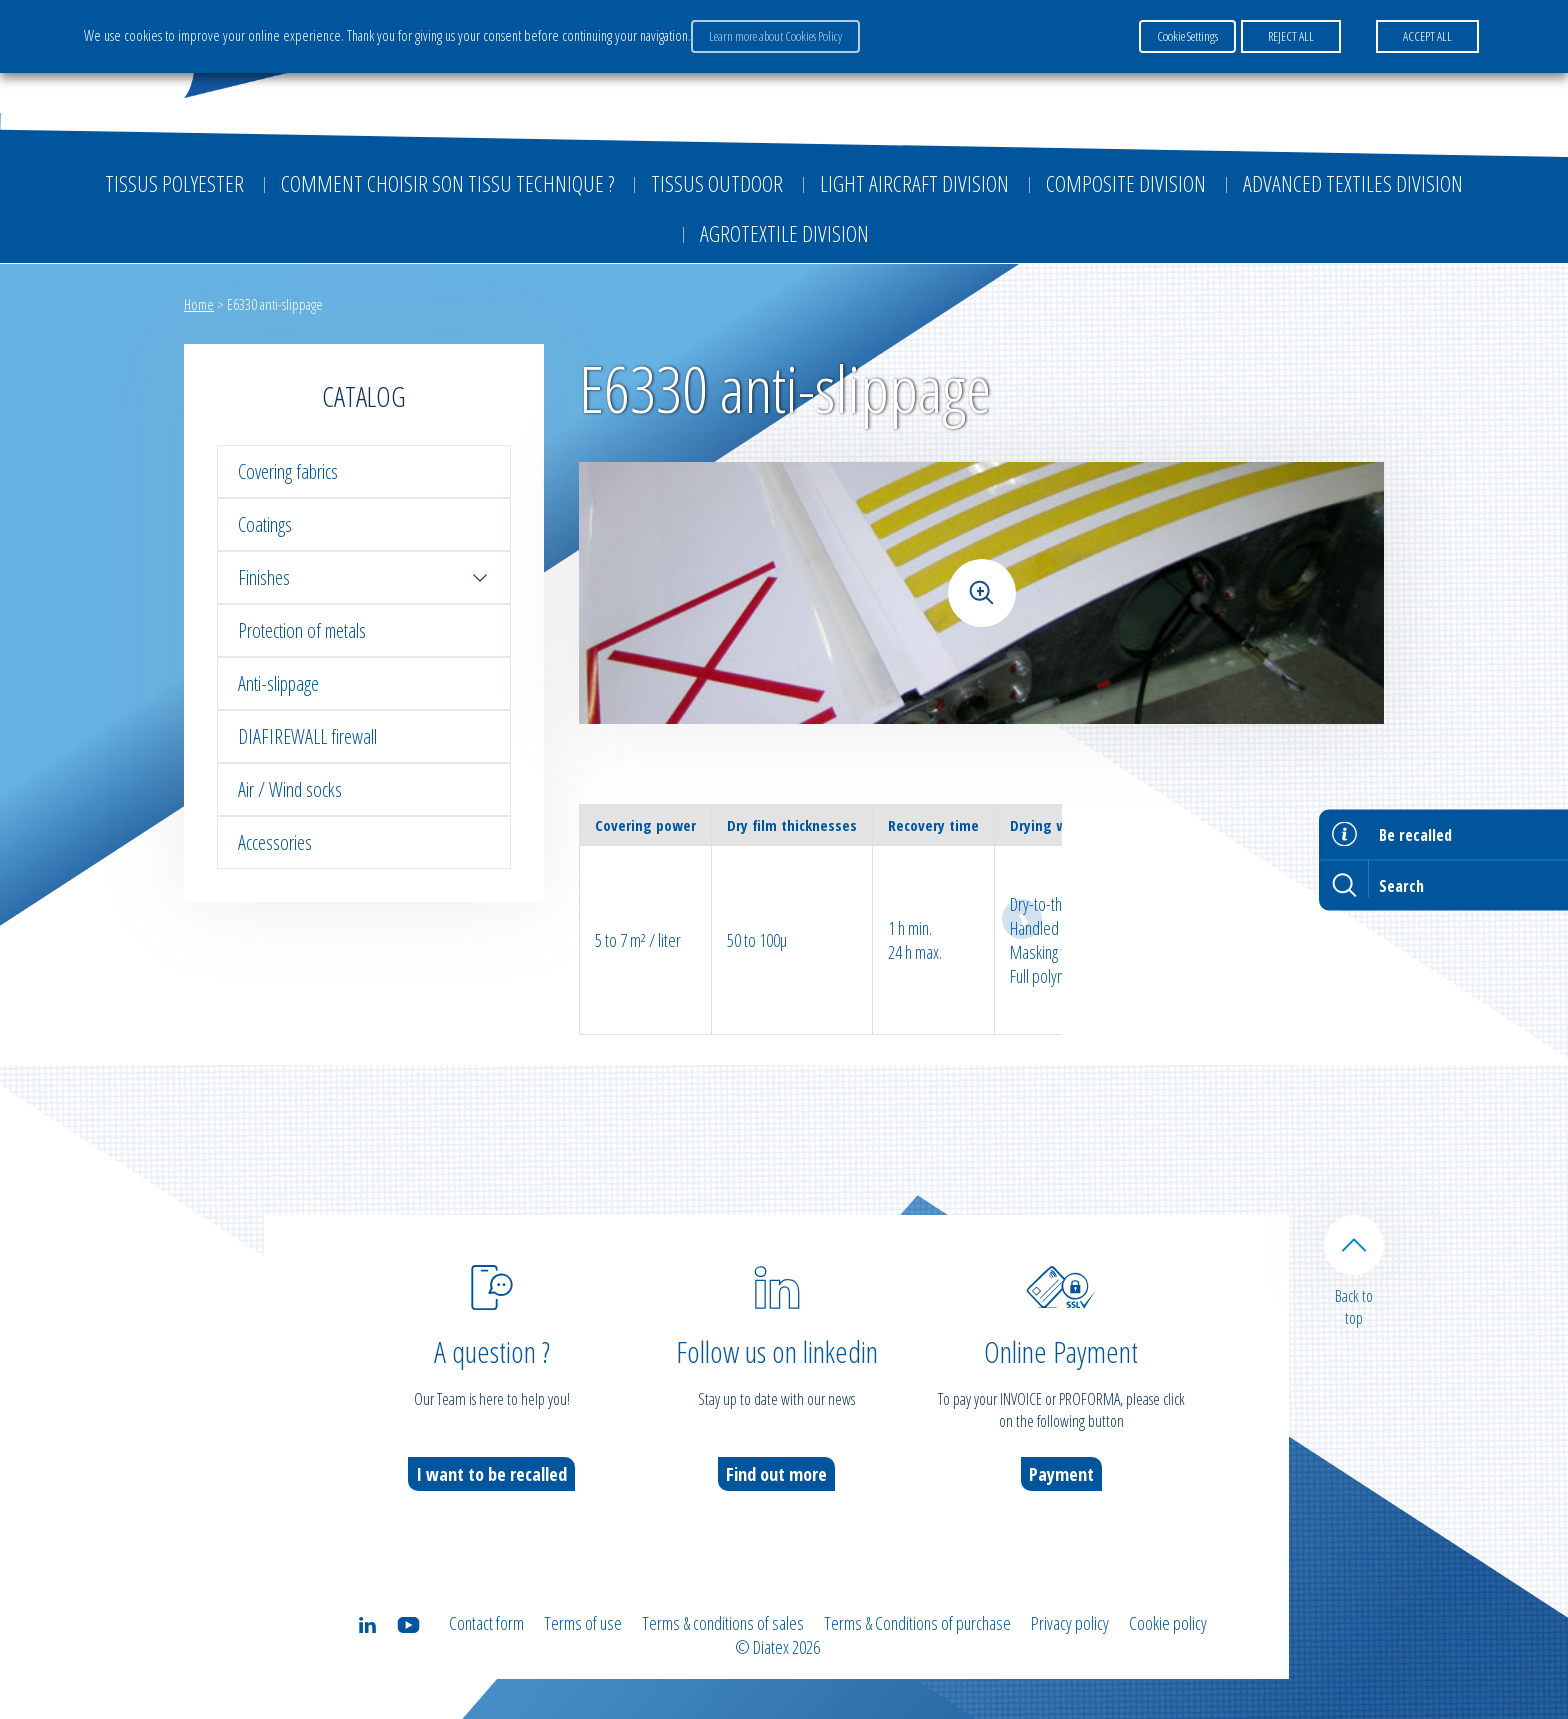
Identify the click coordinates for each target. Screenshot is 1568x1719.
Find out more (776, 1474)
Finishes (364, 577)
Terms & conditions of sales (723, 1623)
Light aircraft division (914, 183)
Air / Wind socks (290, 789)
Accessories (275, 842)
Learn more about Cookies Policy (775, 36)
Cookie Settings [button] (1187, 36)
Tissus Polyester (174, 183)
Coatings (265, 524)
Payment (1061, 1474)
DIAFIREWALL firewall (307, 736)
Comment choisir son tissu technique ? (447, 183)
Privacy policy (1070, 1623)
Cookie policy (1168, 1623)
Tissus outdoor (717, 183)
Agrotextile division (784, 233)
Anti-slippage (278, 683)
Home (199, 304)
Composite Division (1126, 183)
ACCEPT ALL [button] (1427, 36)
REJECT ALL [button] (1291, 36)
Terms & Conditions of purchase (917, 1623)
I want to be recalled (491, 1474)
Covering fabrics (288, 471)
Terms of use (583, 1623)
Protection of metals (302, 630)
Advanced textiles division (1353, 183)
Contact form (486, 1623)
